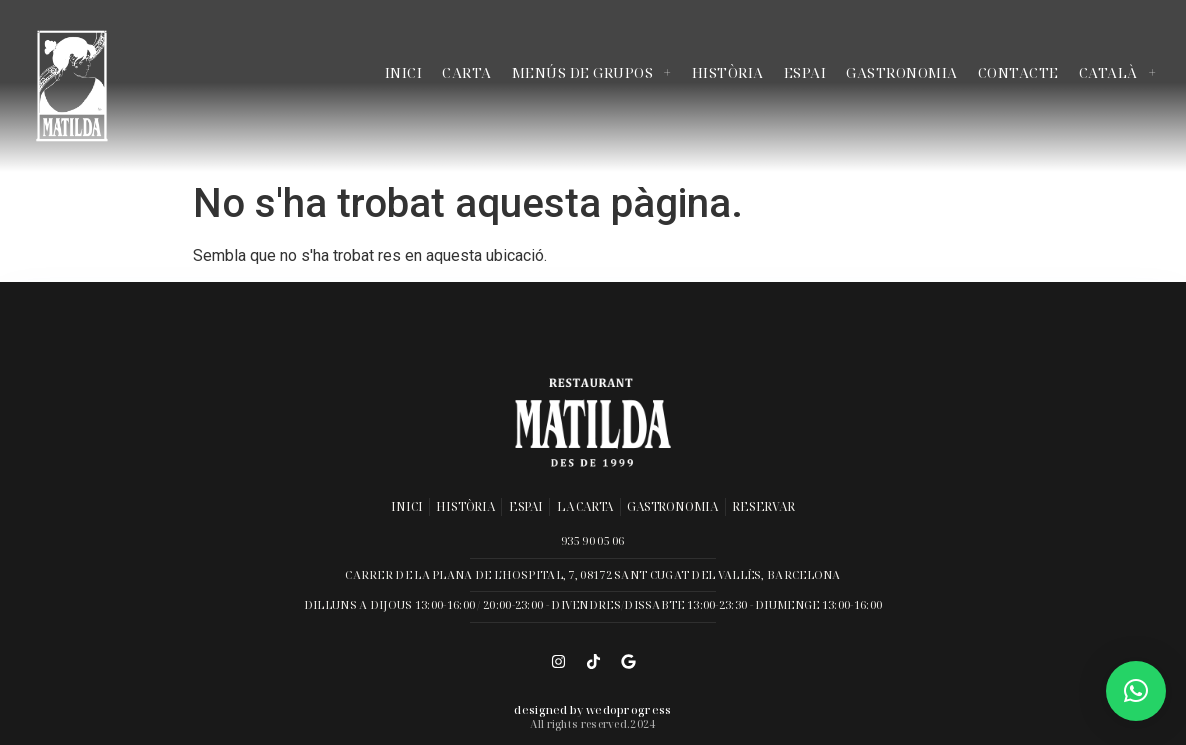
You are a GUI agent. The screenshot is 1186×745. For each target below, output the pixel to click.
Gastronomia (902, 72)
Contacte (1018, 72)
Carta (467, 72)
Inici (404, 72)
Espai (805, 72)
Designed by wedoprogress (592, 709)
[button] (1136, 691)
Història (728, 72)
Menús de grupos (592, 72)
